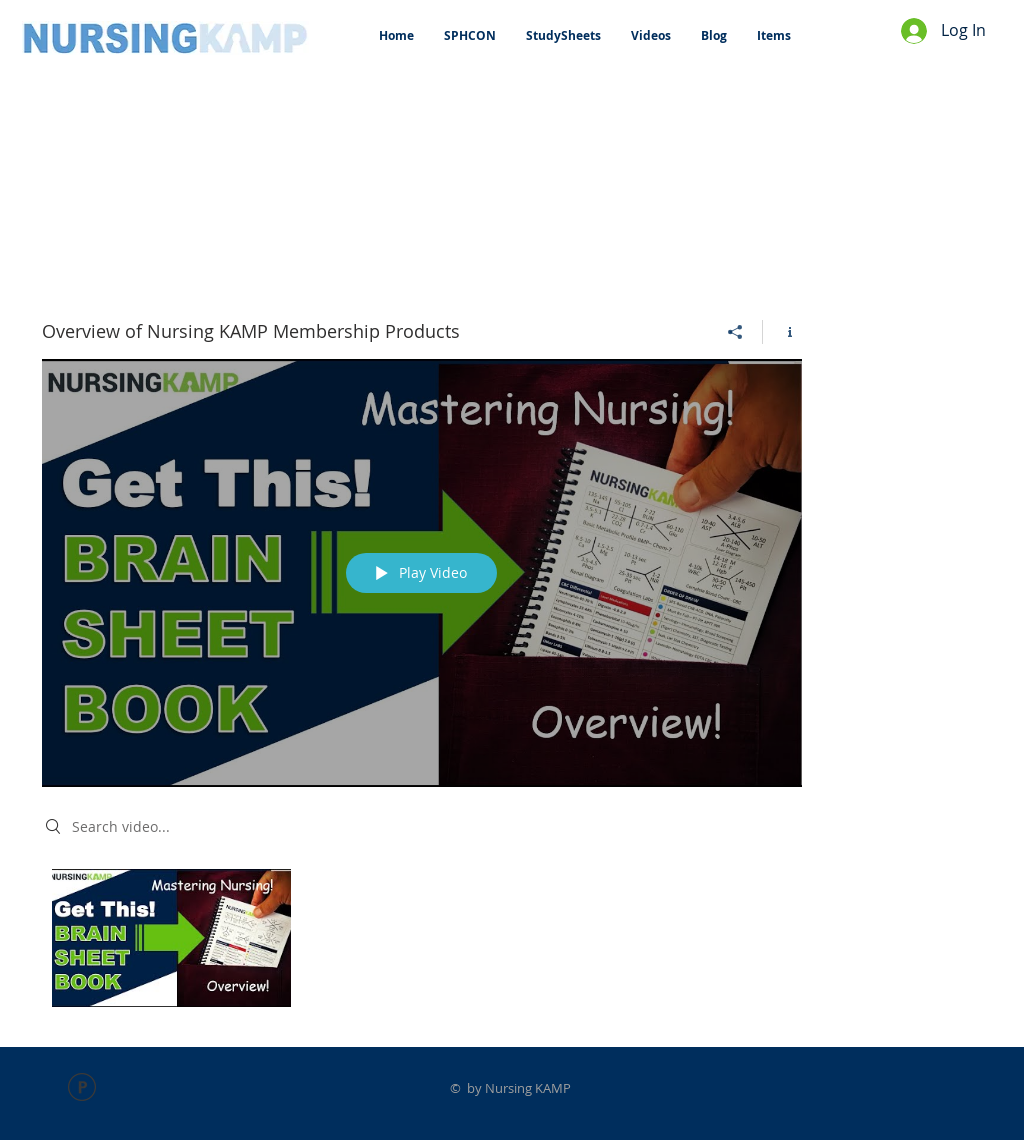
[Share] (735, 332)
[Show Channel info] (782, 332)
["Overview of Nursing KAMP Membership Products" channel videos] (422, 943)
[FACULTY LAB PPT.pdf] (82, 1089)
